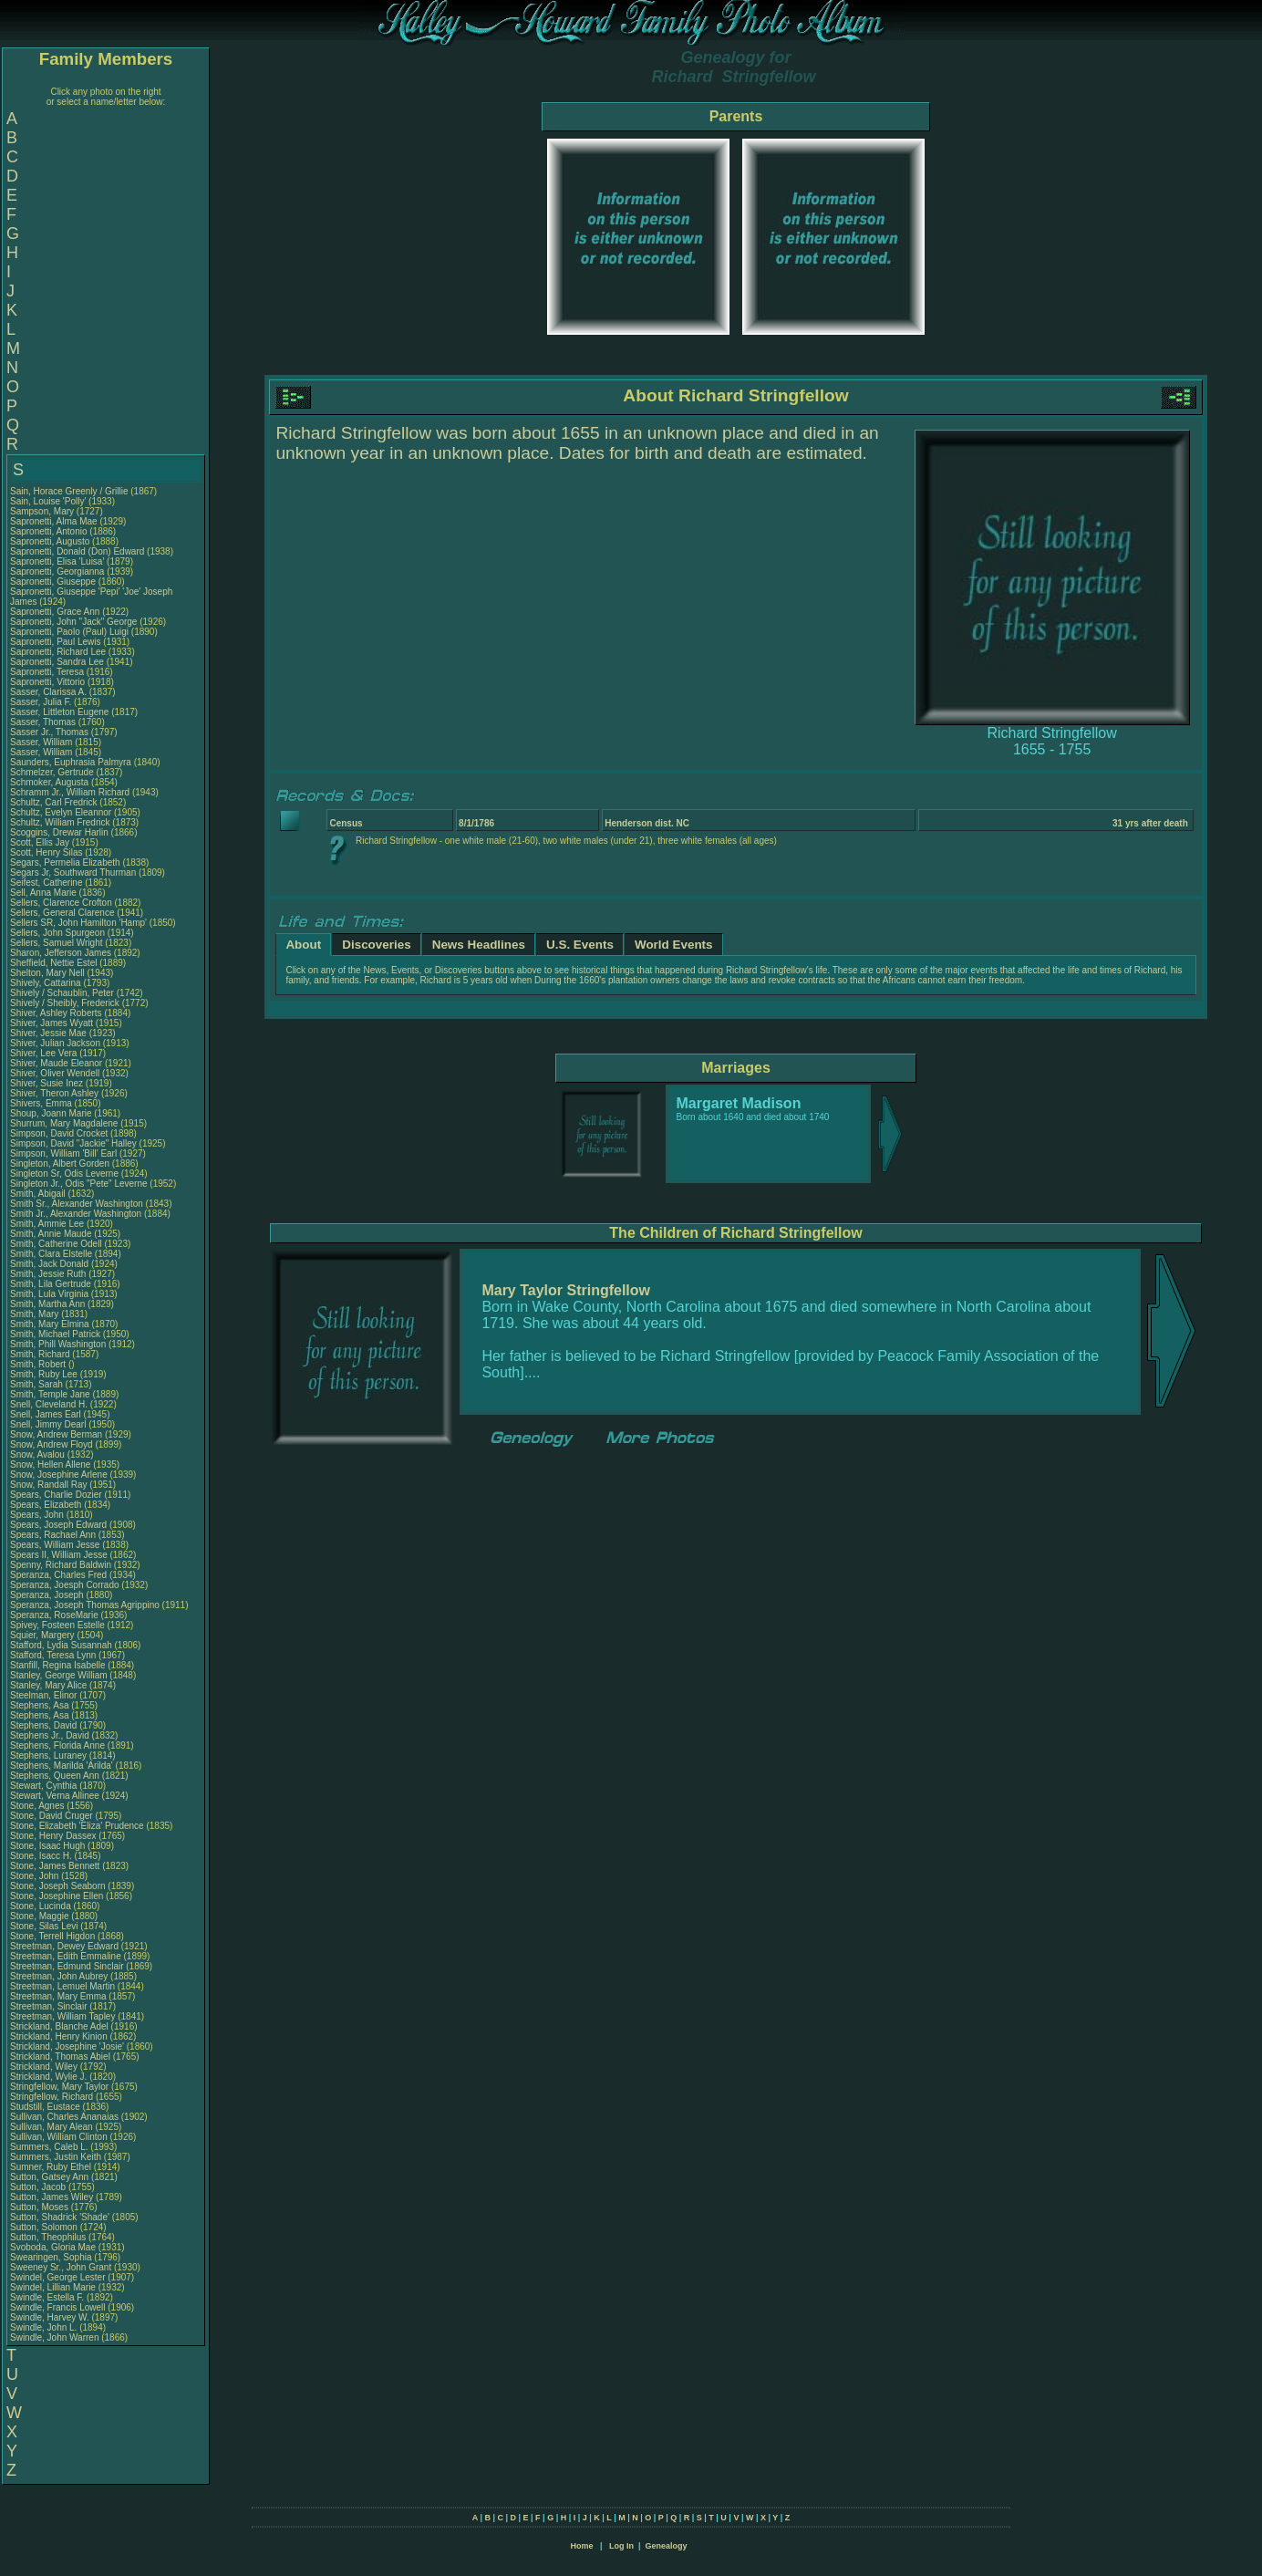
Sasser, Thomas (44, 722)
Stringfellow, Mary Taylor (59, 2087)
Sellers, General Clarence (62, 913)
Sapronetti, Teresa (48, 672)
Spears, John (38, 1515)
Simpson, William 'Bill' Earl (63, 1153)
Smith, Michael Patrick (55, 1334)
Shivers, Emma (42, 1103)
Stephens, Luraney (49, 1755)
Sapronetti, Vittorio (49, 682)
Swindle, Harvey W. (49, 2317)
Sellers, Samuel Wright (56, 943)
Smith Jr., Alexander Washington (75, 1214)
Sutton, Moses (40, 2207)
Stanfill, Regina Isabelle (58, 1665)
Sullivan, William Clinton (59, 2137)
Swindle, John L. (43, 2327)
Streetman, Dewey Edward (64, 1946)
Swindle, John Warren (54, 2337)
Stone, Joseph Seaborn (58, 1886)
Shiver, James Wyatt (51, 1023)
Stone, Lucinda (42, 1906)
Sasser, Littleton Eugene (59, 712)
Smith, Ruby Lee (44, 1374)
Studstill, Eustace (46, 2107)
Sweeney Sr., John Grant (60, 2267)
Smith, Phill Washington (58, 1344)
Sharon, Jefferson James (60, 953)
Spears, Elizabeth (47, 1505)
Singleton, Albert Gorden (59, 1163)
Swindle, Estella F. (47, 2297)
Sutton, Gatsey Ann (49, 2177)
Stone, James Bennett (54, 1866)
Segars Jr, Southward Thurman (73, 872)
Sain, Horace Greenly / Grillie (69, 491)
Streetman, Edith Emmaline (65, 1956)
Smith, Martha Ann (47, 1304)
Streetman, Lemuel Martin (62, 1986)
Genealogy (667, 2545)
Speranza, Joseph (48, 1595)
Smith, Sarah (38, 1384)
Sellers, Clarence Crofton (61, 903)
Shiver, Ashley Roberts (56, 1013)
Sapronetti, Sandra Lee (57, 662)
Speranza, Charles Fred (58, 1575)
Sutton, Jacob (39, 2187)
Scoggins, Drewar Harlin (59, 832)
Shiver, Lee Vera (43, 1053)
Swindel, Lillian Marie (53, 2287)
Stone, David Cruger (51, 1816)
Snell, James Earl (45, 1414)
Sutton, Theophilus (49, 2237)
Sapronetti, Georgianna (58, 571)
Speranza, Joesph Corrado (64, 1585)
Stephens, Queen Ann (56, 1776)
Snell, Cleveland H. (49, 1404)
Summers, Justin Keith (55, 2157)
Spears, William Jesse (54, 1545)
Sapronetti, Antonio (49, 531)
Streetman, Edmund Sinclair (67, 1966)
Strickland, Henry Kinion (59, 2036)
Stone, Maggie (40, 1916)
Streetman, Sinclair (49, 2006)
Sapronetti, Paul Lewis (55, 642)
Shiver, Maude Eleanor (56, 1063)
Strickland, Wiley (45, 2067)
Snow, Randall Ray (49, 1485)
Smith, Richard (41, 1354)
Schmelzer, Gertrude (53, 772)
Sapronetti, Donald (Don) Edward (77, 551)
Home (581, 2545)
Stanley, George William (59, 1675)
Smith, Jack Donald (49, 1264)
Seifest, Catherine (47, 883)
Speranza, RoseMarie (55, 1615)
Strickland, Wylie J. (48, 2077)
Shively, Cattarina (46, 983)
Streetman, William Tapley (62, 2016)
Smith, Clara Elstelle (51, 1254)
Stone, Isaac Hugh (47, 1846)
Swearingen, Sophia (52, 2257)
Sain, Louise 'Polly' (48, 501)
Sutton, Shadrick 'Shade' (61, 2217)
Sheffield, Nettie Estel (53, 963)
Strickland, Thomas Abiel (60, 2056)
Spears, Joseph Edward (58, 1525)
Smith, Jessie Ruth (48, 1274)
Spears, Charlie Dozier (56, 1495)
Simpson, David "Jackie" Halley (73, 1143)
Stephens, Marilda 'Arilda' (63, 1766)
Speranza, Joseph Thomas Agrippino (85, 1605)
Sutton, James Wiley (51, 2197)
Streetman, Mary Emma (58, 1996)
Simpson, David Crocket (59, 1133)
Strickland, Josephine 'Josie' (68, 2046)
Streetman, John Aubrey (59, 1976)
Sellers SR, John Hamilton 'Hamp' (78, 923)
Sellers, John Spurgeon (57, 933)
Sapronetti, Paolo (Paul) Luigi (69, 632)
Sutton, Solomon (45, 2227)
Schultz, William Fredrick (59, 822)
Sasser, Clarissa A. (48, 692)
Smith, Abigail (38, 1194)
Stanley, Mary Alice (48, 1685)
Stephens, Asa (40, 1705)
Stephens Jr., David (51, 1735)
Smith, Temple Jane (50, 1394)
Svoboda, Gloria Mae (53, 2247)
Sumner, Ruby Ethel (50, 2167)
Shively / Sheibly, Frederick (66, 1003)
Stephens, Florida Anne (57, 1745)
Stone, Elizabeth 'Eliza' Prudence (77, 1826)
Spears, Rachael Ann (53, 1535)
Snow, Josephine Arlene (59, 1475)
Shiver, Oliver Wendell (54, 1073)
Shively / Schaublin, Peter (63, 993)
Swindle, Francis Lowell (58, 2307)
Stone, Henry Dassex (53, 1836)
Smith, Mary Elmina (49, 1324)
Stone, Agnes (38, 1806)
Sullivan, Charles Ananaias (64, 2117)
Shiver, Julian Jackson (55, 1043)
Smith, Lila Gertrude (50, 1284)
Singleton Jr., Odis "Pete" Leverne (79, 1184)
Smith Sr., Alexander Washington (76, 1204)
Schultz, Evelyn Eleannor (60, 812)
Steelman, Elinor (44, 1695)
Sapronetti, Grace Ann (54, 612)
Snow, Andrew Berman (56, 1434)
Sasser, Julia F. (40, 702)
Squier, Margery (43, 1635)
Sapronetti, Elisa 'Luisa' (58, 561)
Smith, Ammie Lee (47, 1224)
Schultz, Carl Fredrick (54, 802)
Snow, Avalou (38, 1454)
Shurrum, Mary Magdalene (64, 1123)
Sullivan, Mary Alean (51, 2127)
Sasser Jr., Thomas (50, 732)
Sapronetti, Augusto (51, 541)
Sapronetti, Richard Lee (58, 652)
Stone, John (35, 1876)
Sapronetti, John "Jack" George (73, 622)
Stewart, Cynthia (44, 1786)
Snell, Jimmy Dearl (48, 1424)
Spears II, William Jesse (59, 1555)
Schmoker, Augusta (50, 782)
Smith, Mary (35, 1314)
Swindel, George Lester (58, 2277)
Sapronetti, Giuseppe (54, 581)
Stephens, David (44, 1725)
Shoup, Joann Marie (51, 1113)
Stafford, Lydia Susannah (61, 1645)
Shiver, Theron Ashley (54, 1093)
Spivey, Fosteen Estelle (57, 1625)
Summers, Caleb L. (49, 2147)
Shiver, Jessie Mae (48, 1033)
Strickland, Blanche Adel (59, 2026)
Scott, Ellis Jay (39, 842)
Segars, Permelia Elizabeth (65, 862)
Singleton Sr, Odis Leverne (64, 1174)
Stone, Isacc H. (41, 1856)
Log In (621, 2545)
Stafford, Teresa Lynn (53, 1655)
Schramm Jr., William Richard (69, 792)
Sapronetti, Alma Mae (54, 521)
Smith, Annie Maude (51, 1234)
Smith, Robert (39, 1364)
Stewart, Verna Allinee (54, 1796)
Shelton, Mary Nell (47, 973)
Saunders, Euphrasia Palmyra (70, 762)
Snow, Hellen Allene (50, 1464)
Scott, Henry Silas (46, 852)
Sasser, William (42, 742)
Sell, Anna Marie (43, 893)
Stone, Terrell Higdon (52, 1936)
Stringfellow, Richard (53, 2097)
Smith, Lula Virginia (49, 1294)
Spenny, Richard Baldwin (60, 1565)
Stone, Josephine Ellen (56, 1896)
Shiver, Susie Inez (46, 1083)
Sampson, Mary (43, 511)
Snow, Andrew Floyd (51, 1444)
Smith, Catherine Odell (56, 1244)
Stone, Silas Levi (44, 1926)
